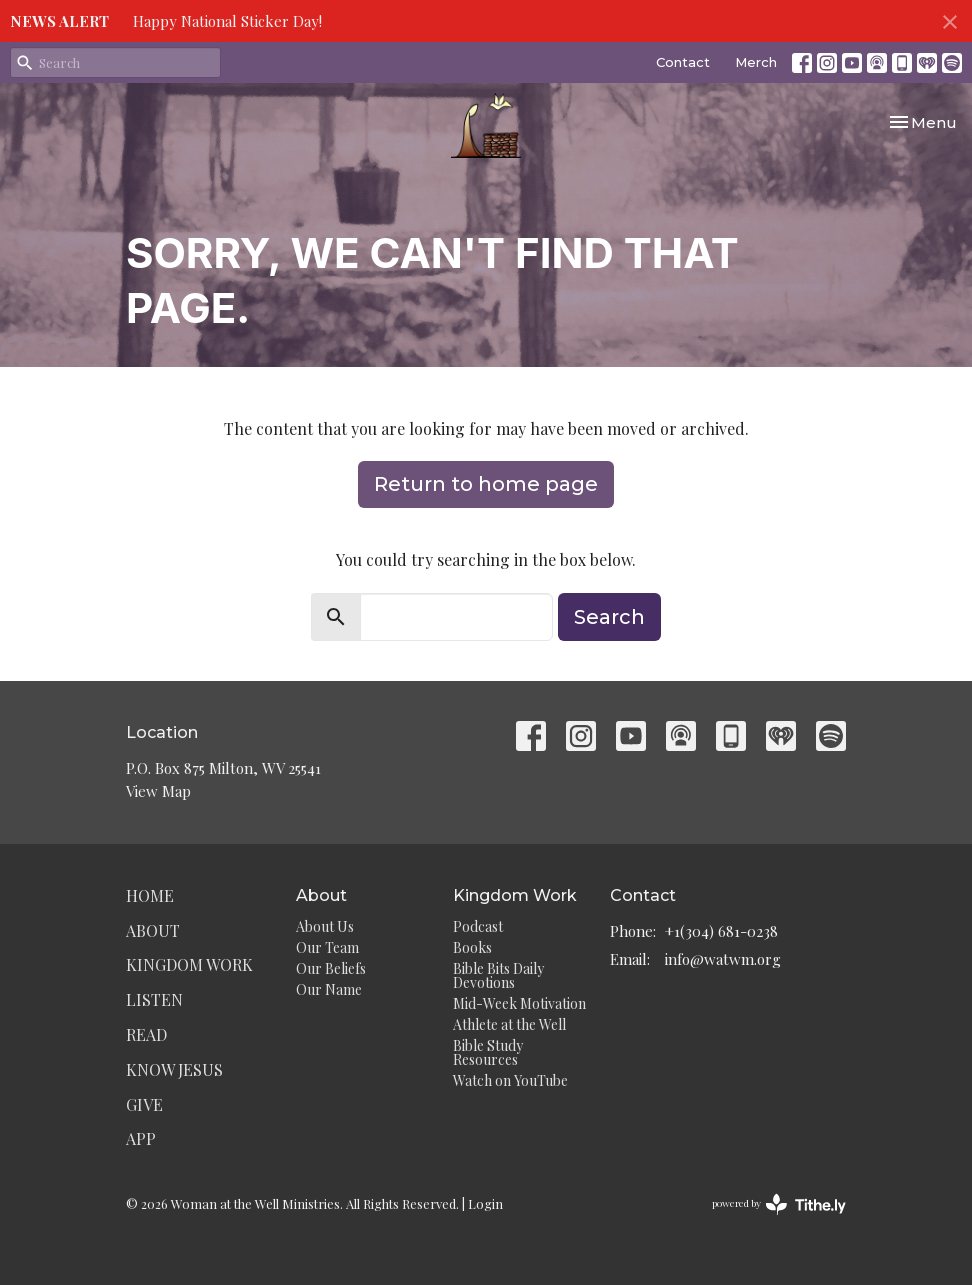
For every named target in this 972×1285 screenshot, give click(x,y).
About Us (325, 926)
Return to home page (486, 484)
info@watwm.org (723, 959)
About (153, 930)
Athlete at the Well (509, 1024)
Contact (683, 62)
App (141, 1138)
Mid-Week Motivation (519, 1003)
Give (144, 1104)
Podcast (478, 926)
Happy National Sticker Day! (227, 21)
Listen (154, 999)
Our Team (327, 947)
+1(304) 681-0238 (721, 931)
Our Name (329, 989)
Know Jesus (174, 1069)
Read (146, 1034)
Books (472, 947)
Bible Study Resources (488, 1052)
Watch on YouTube (510, 1080)
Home (150, 895)
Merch (756, 62)
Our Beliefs (331, 968)
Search (609, 617)
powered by (779, 1204)
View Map (158, 791)
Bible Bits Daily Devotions (498, 975)
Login (485, 1203)
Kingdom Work (189, 964)
